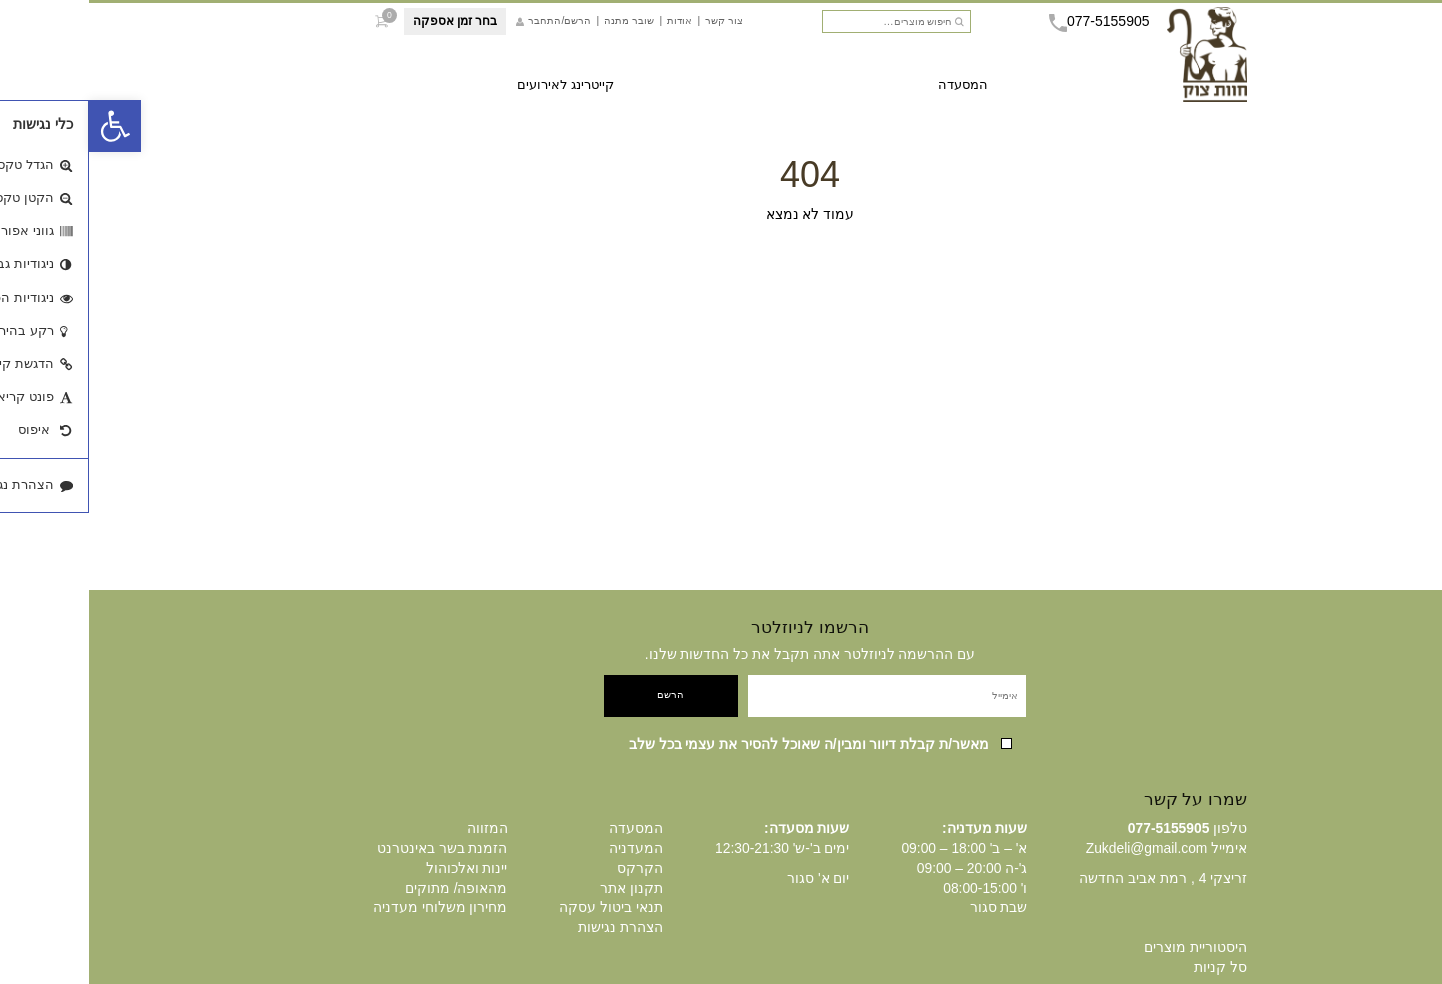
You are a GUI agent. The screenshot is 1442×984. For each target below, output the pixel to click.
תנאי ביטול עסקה (522, 907)
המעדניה (547, 848)
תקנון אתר (542, 888)
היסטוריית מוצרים (1106, 947)
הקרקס (551, 868)
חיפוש (871, 27)
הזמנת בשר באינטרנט (353, 848)
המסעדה (874, 89)
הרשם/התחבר (464, 26)
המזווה (398, 828)
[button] (26, 126)
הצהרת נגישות (531, 927)
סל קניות (1131, 967)
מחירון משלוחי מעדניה (351, 907)
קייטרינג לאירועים (476, 89)
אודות (590, 25)
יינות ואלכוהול (378, 868)
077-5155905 (1010, 26)
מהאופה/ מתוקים (367, 888)
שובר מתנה (540, 25)
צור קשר (635, 25)
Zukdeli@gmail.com (1058, 848)
